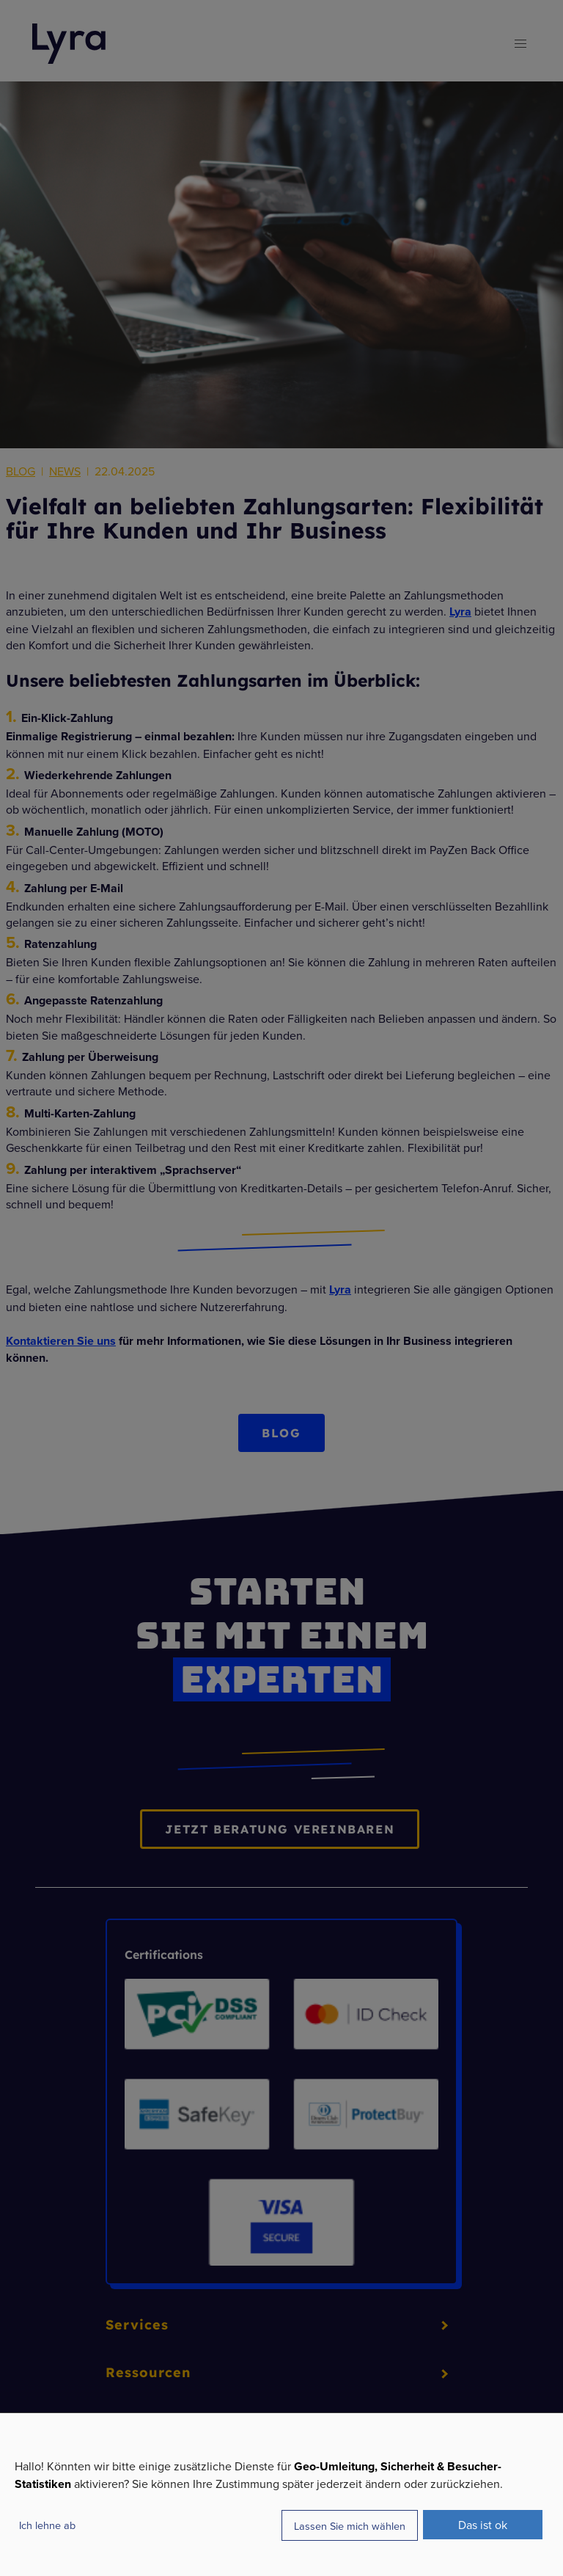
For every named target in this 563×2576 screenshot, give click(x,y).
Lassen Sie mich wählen (349, 2525)
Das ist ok (482, 2525)
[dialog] (281, 2494)
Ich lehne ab (47, 2525)
